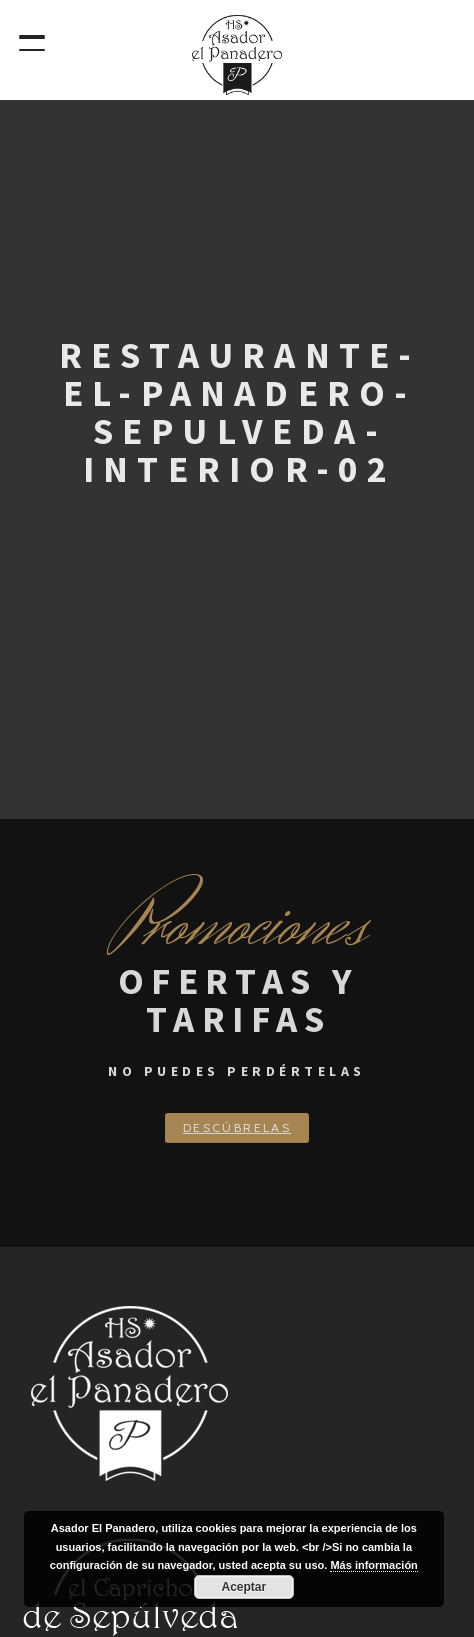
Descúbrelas (237, 1127)
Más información (373, 1565)
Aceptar (244, 1587)
